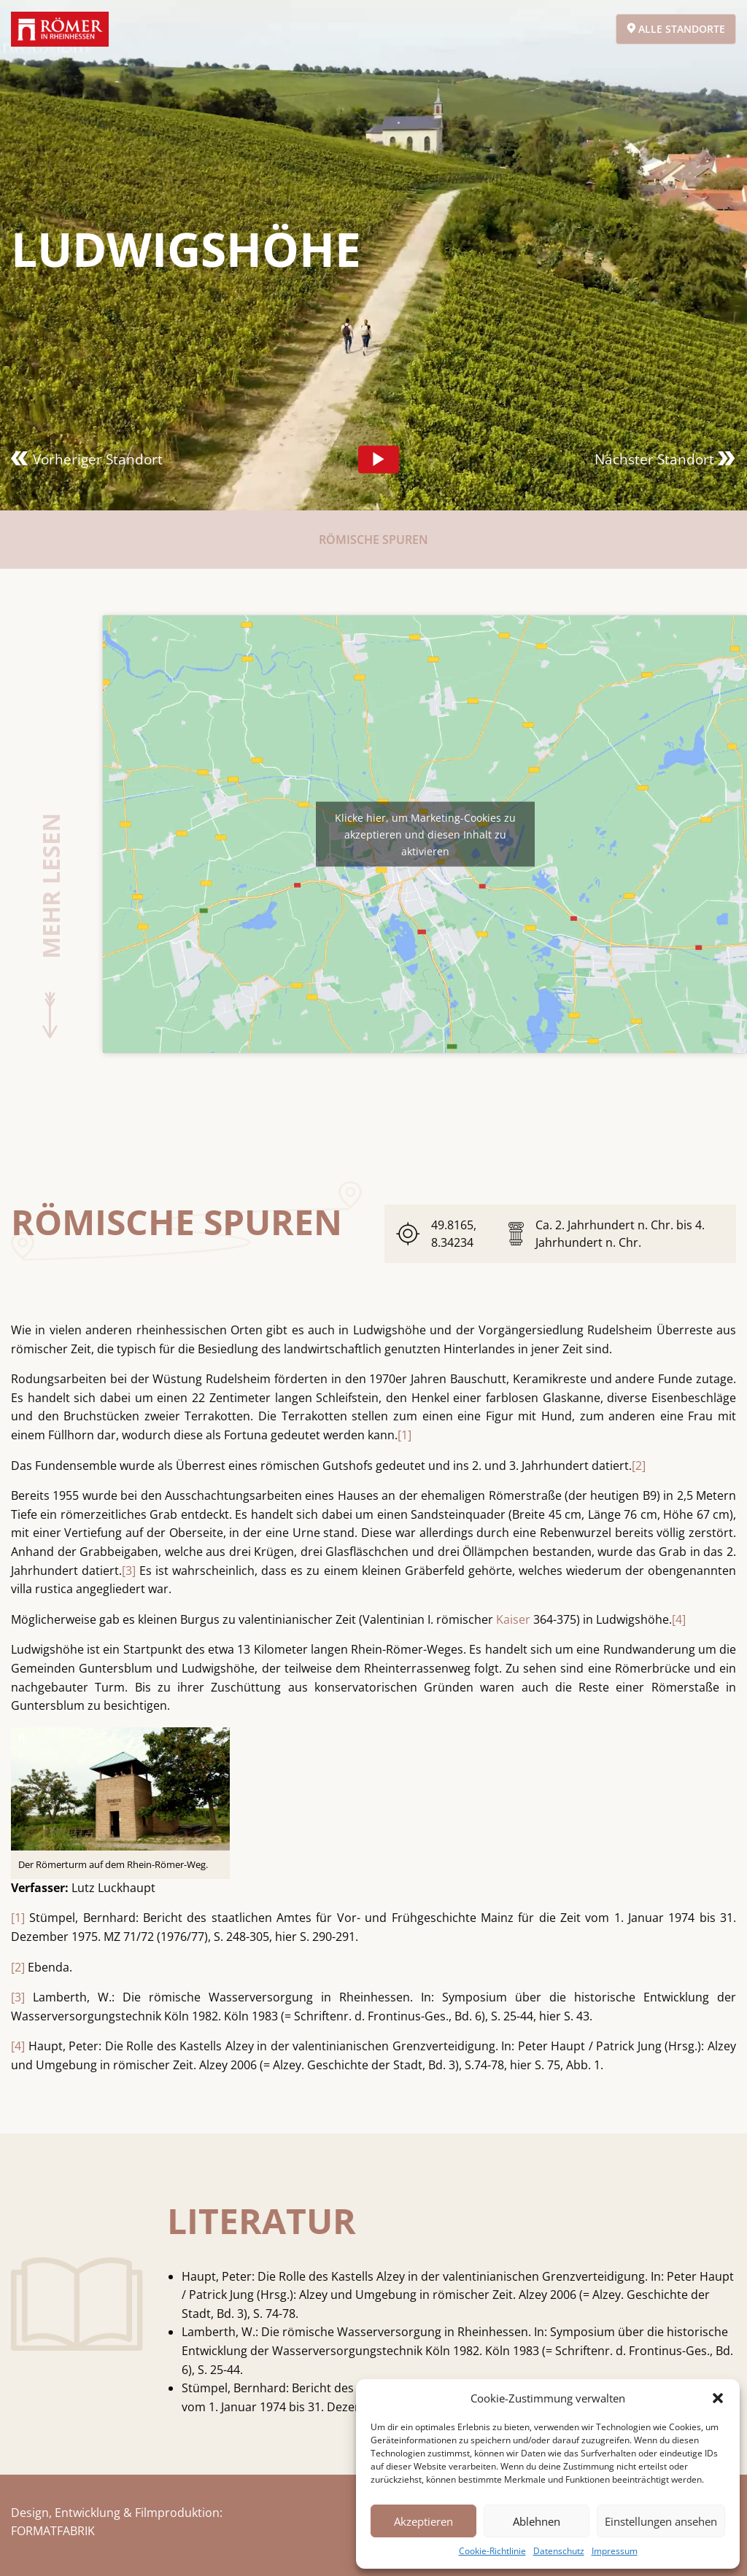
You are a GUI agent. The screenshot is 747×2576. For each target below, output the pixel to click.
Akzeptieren (423, 2521)
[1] (404, 1435)
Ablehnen (536, 2521)
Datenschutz (558, 2551)
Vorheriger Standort (87, 459)
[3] (129, 1571)
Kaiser (513, 1619)
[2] (639, 1466)
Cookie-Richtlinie (492, 2551)
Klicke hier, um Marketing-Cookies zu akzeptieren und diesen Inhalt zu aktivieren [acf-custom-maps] (425, 834)
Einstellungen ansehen (661, 2521)
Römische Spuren (373, 540)
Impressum (615, 2551)
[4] (679, 1619)
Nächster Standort (665, 459)
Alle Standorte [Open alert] (676, 29)
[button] (718, 2398)
